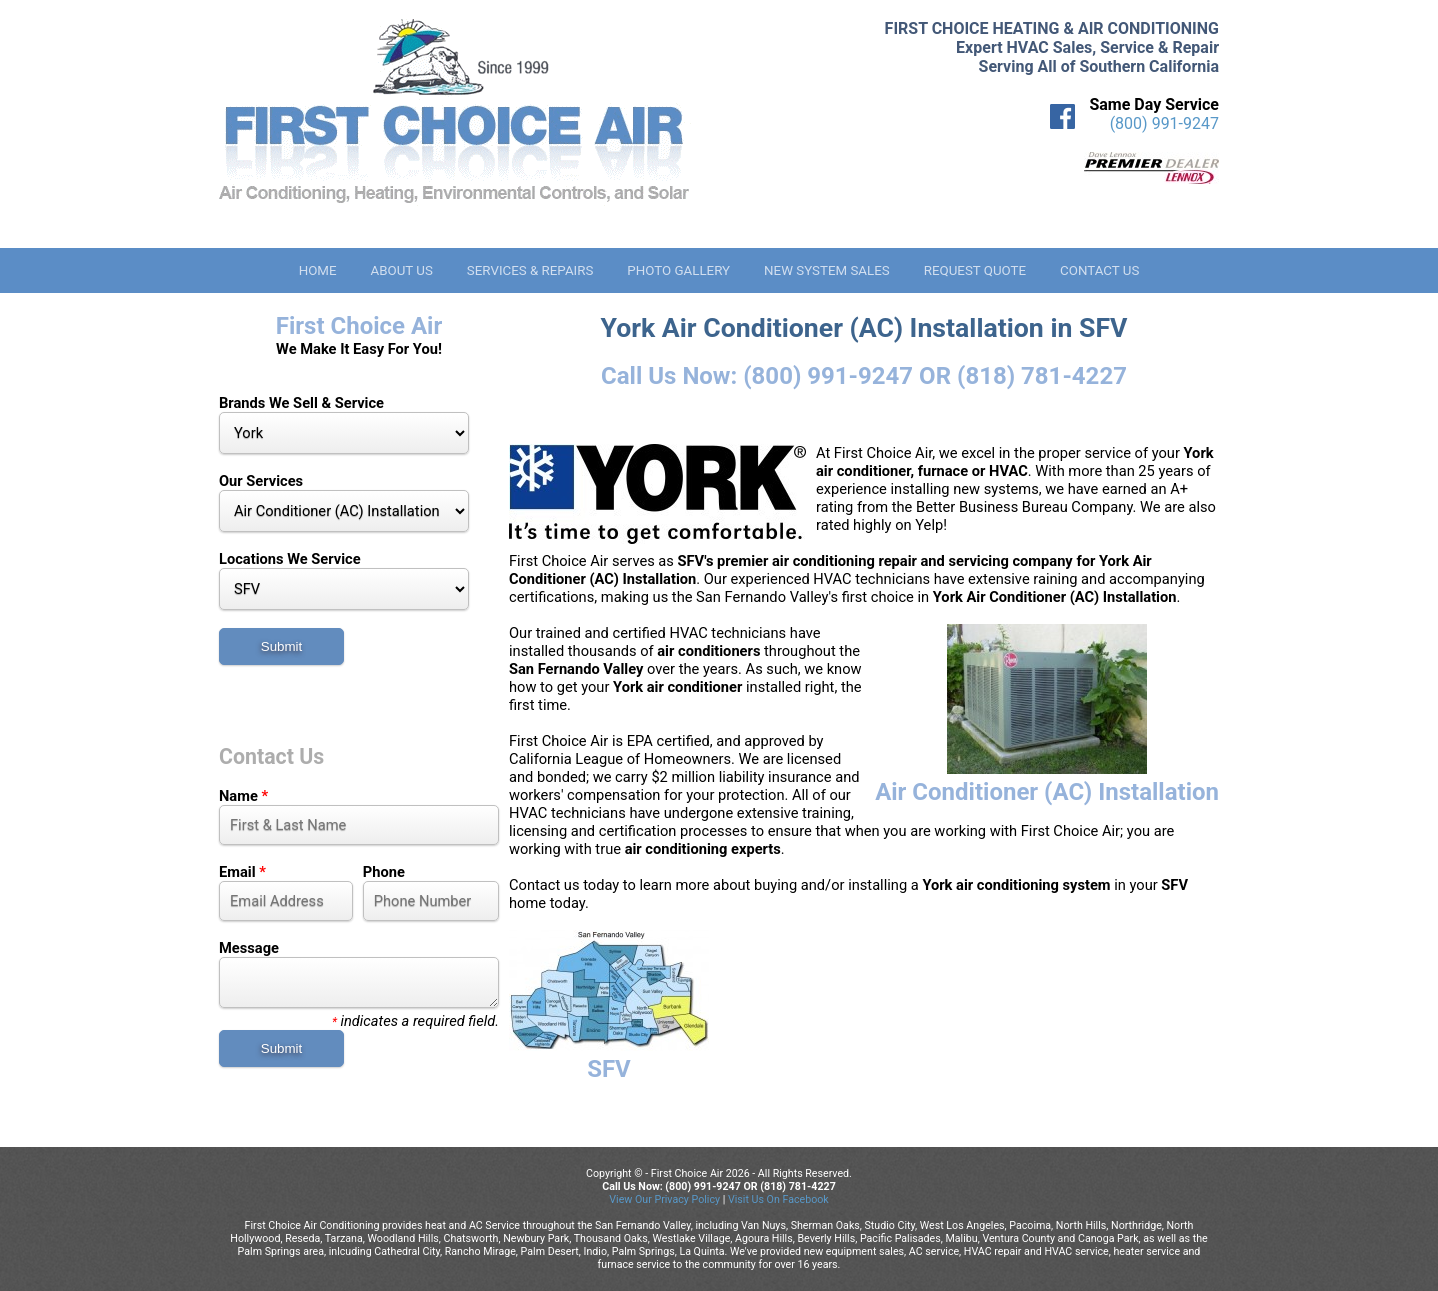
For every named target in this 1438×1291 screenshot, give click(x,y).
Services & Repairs (530, 270)
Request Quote (975, 270)
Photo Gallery (678, 270)
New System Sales (827, 270)
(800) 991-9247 (1164, 123)
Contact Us (1099, 270)
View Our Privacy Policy (664, 1199)
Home (318, 270)
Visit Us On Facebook (778, 1199)
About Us (401, 270)
